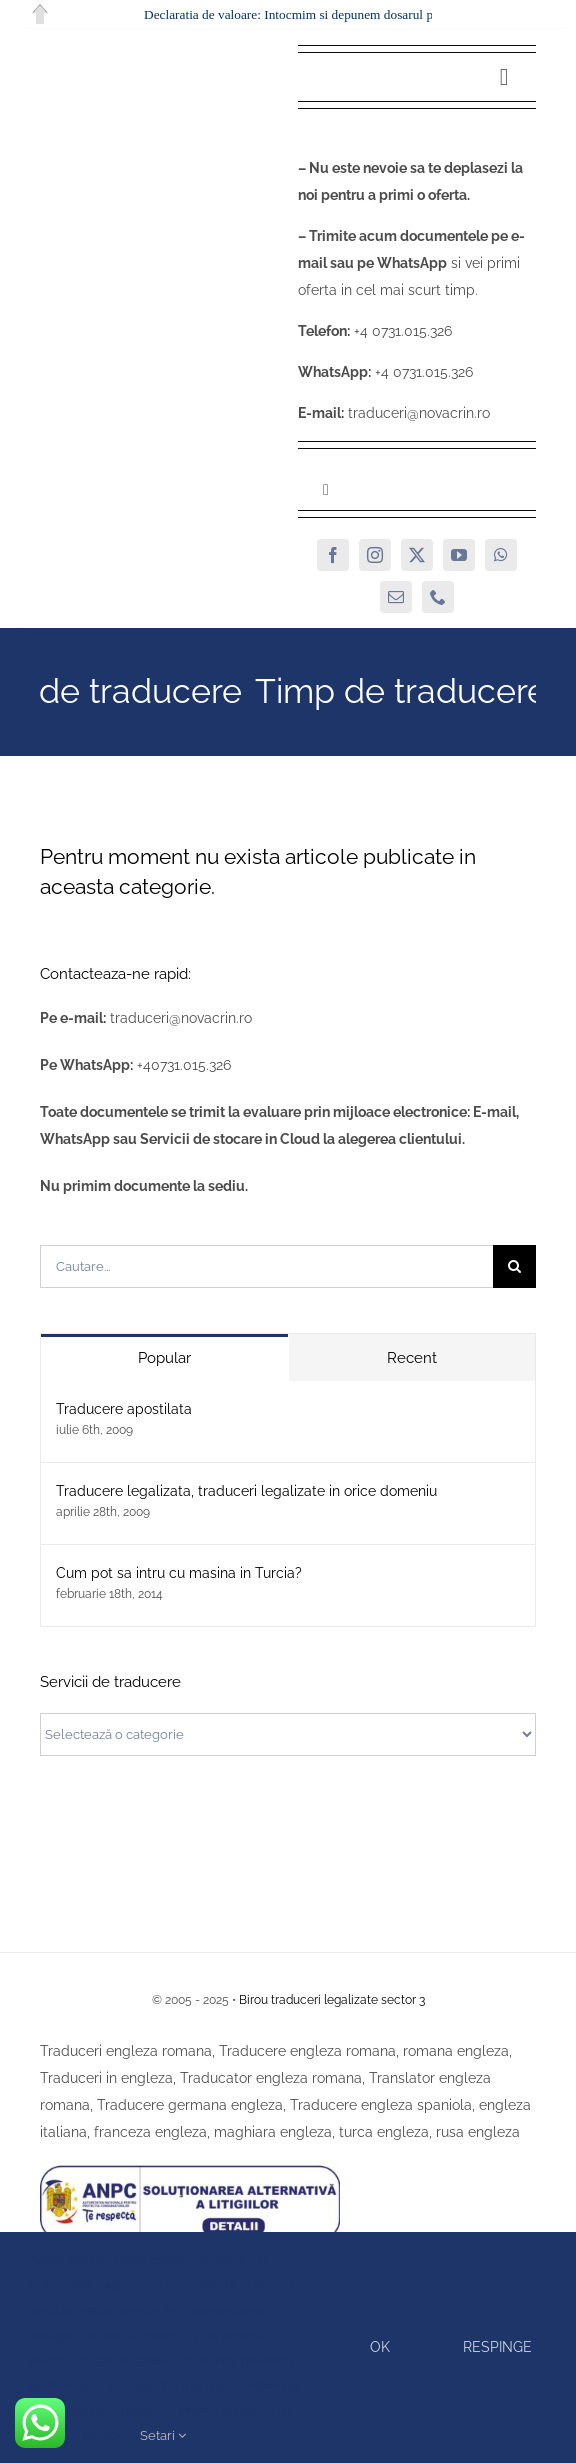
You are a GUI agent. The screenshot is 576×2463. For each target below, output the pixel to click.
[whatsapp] (501, 555)
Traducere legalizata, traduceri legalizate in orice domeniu (246, 1491)
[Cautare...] (266, 1266)
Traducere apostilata (124, 1409)
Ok (380, 2347)
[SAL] (190, 2167)
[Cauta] (514, 1266)
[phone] (438, 597)
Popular (164, 1358)
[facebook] (333, 555)
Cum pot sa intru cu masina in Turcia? (179, 1573)
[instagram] (375, 555)
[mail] (396, 597)
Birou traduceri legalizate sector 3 (332, 2000)
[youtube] (459, 555)
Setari (163, 2435)
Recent (412, 1358)
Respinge (497, 2347)
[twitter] (417, 555)
